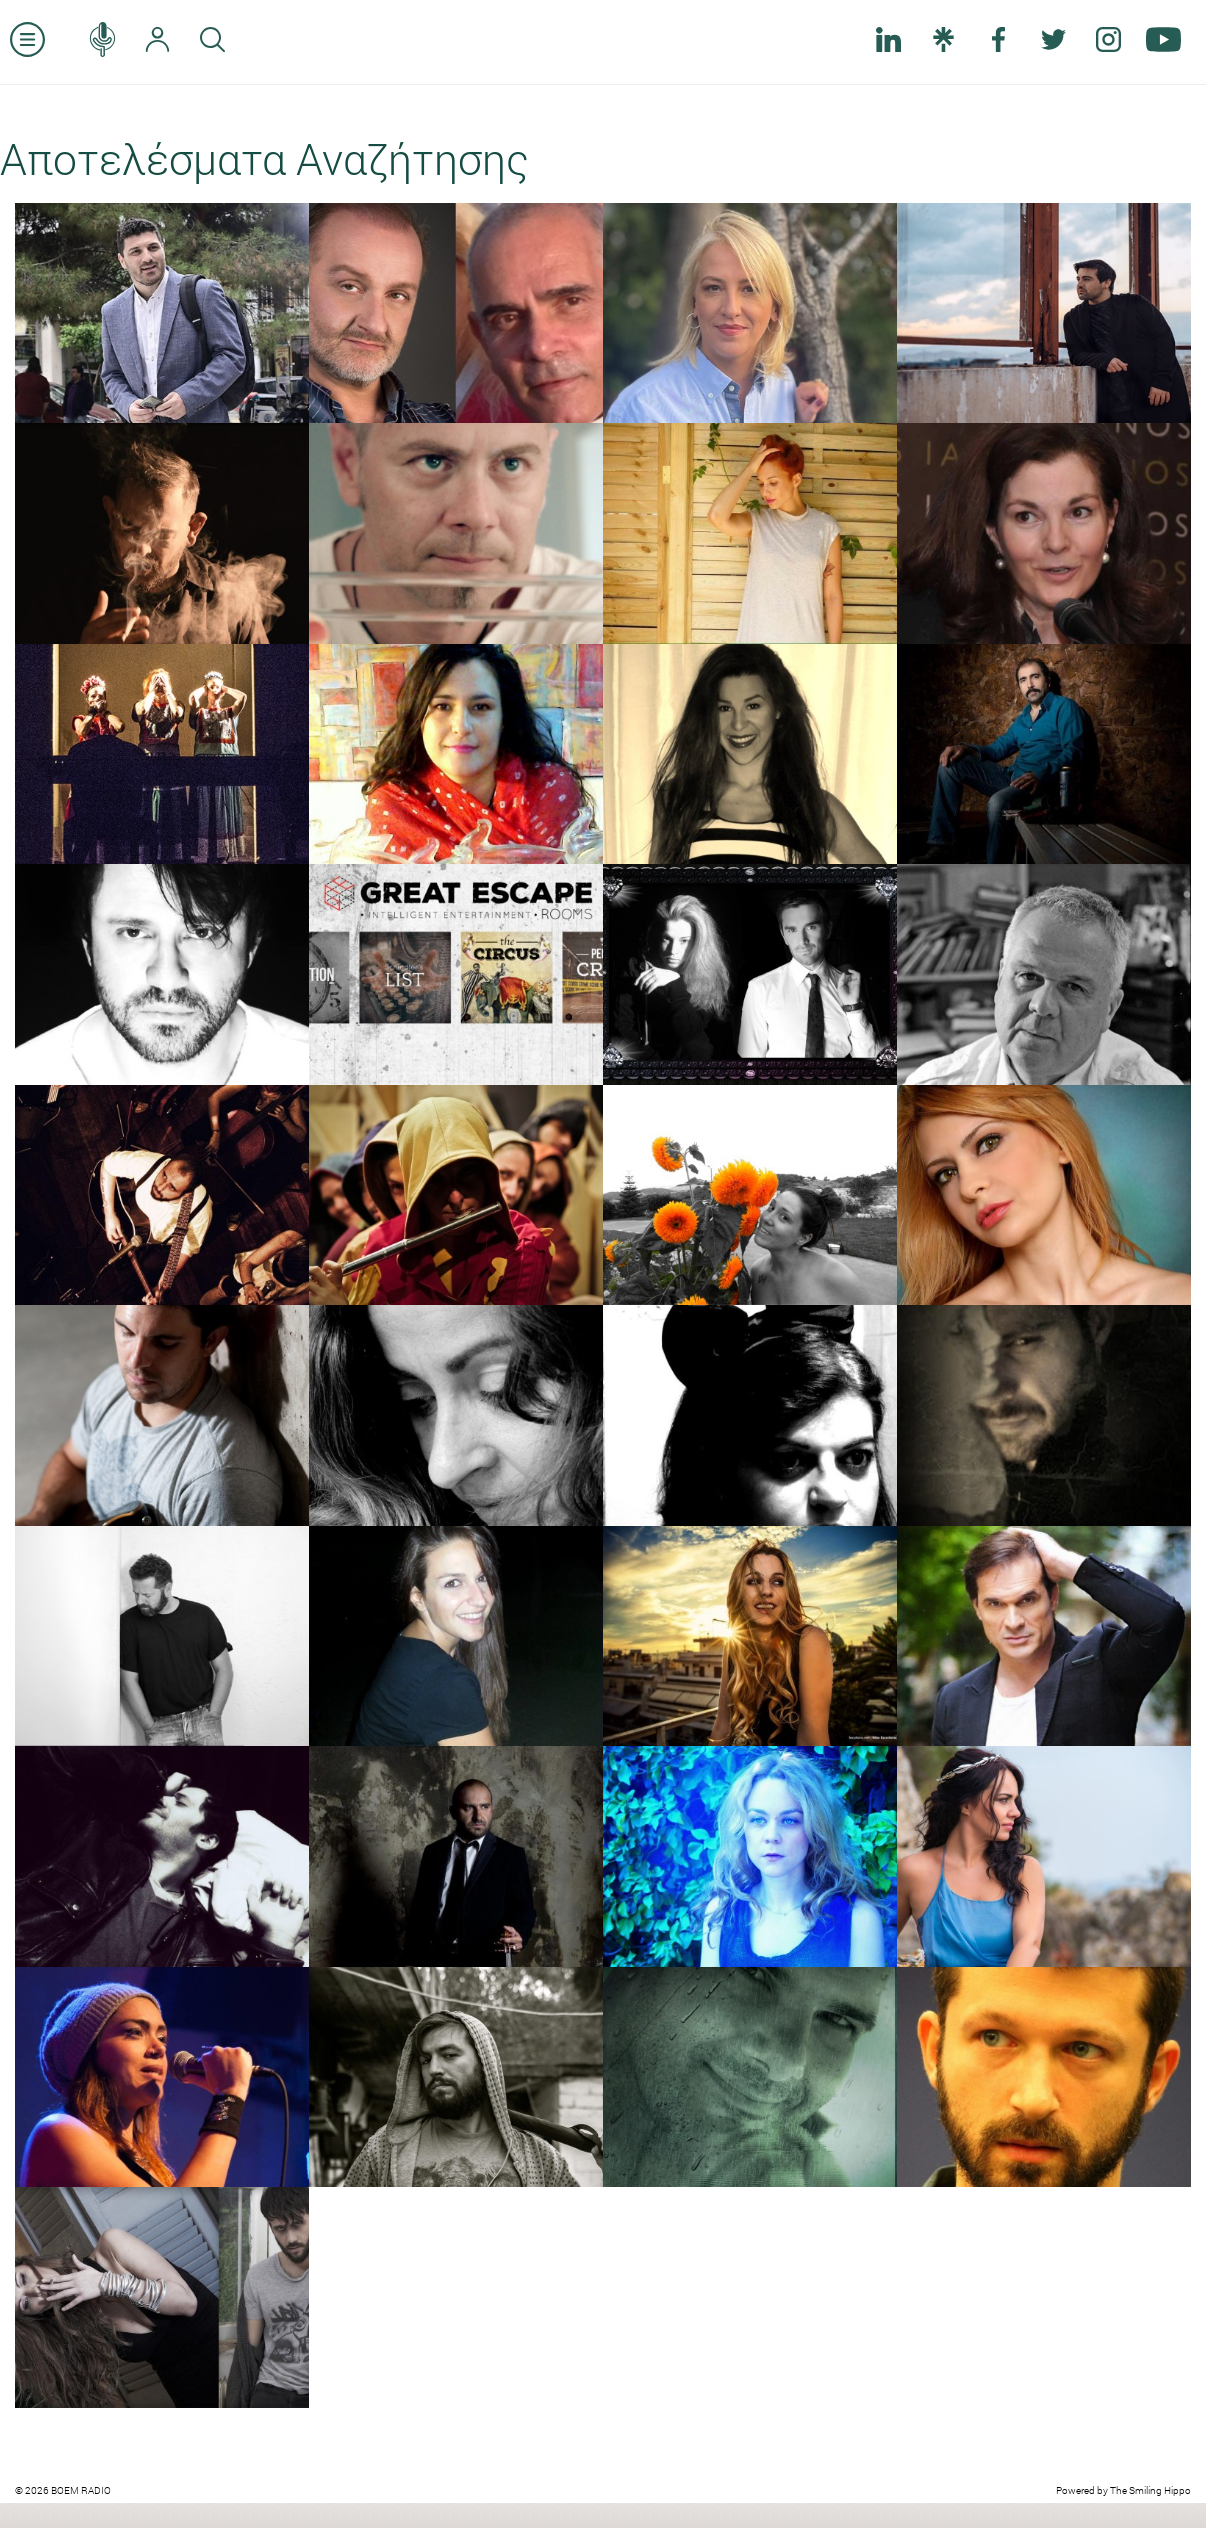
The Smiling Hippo (1150, 2490)
